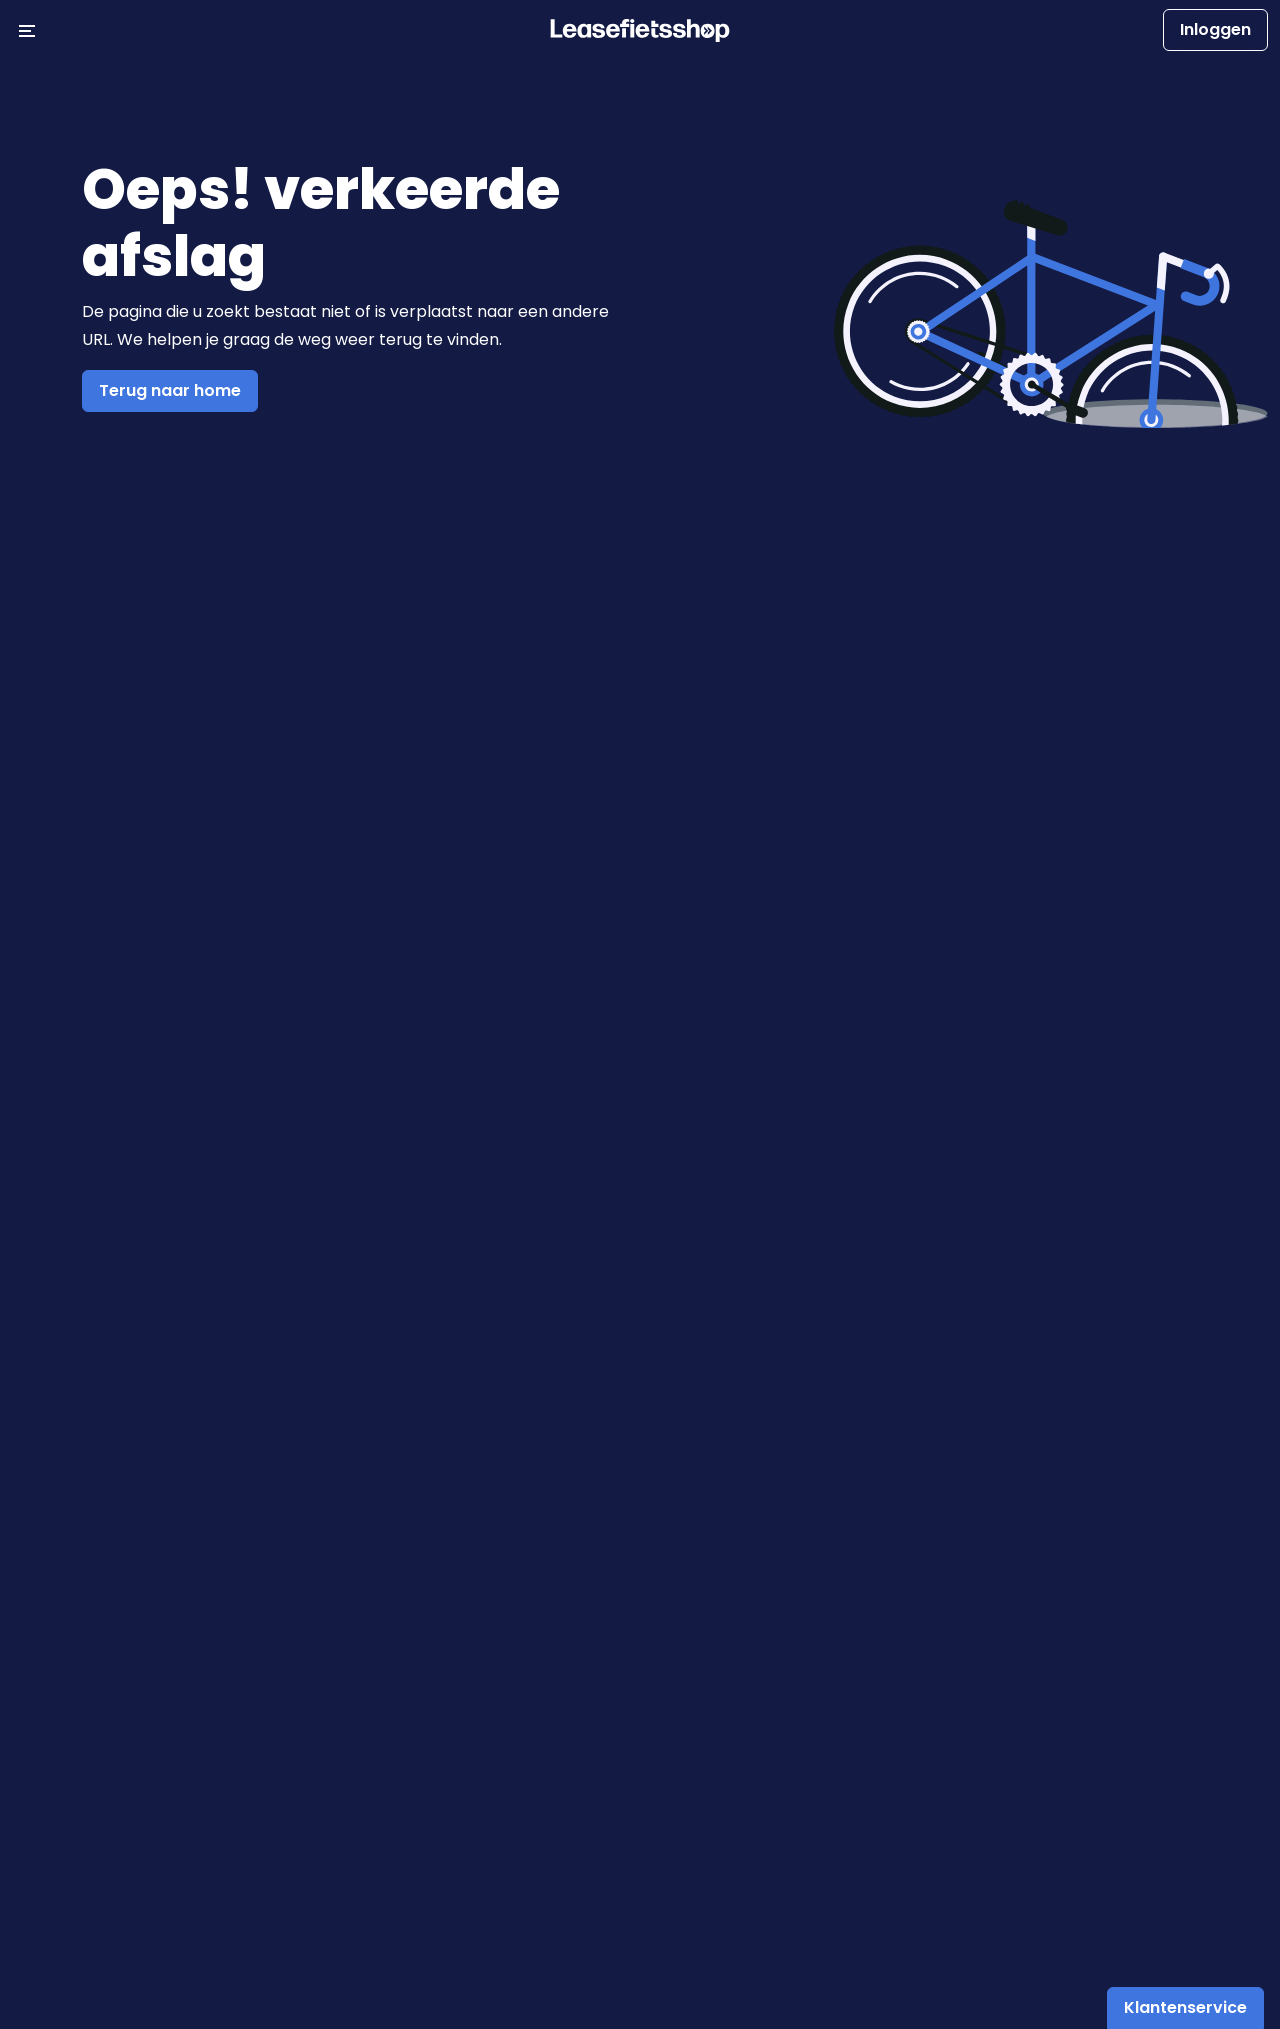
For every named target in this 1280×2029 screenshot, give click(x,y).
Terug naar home (170, 390)
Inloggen (1215, 29)
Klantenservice (1185, 2007)
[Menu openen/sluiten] (27, 30)
